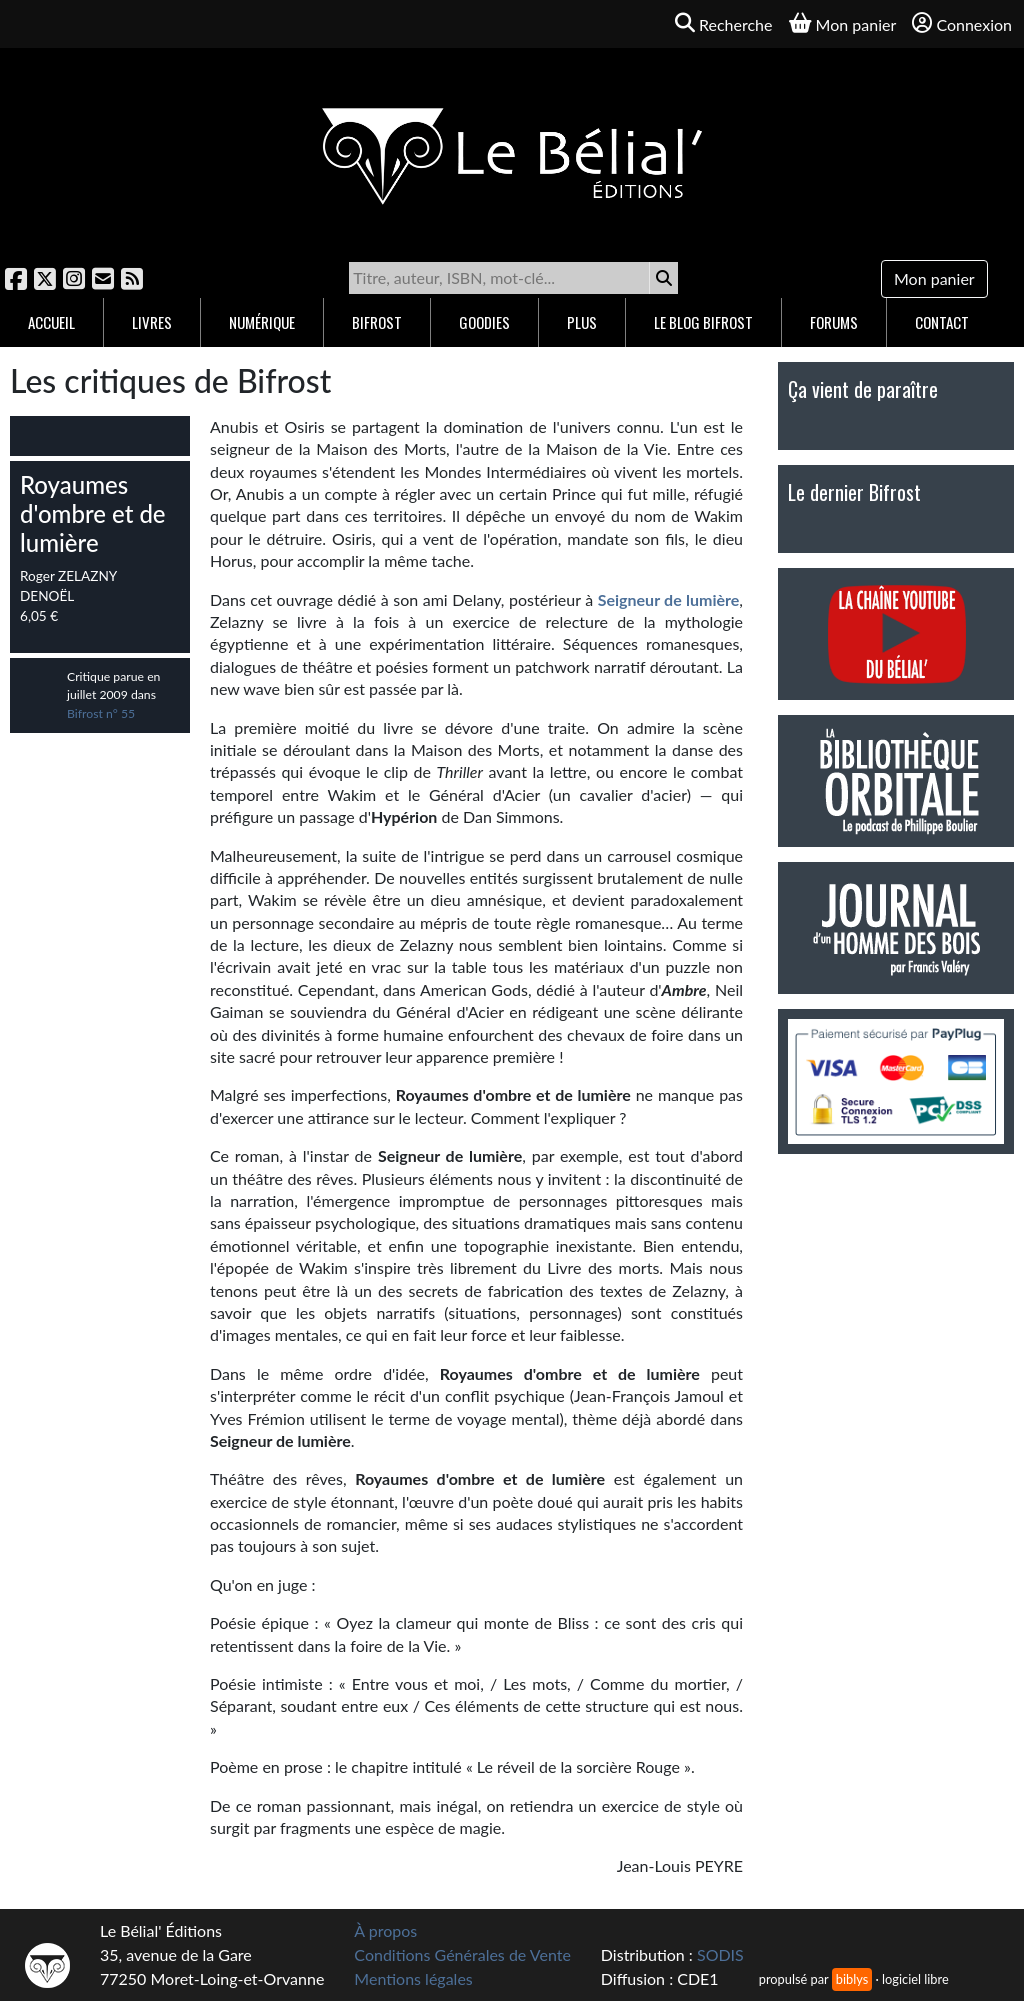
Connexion (962, 23)
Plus (582, 322)
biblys (852, 1979)
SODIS (720, 1954)
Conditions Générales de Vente (462, 1954)
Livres (152, 322)
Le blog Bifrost (703, 322)
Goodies (484, 322)
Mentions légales (413, 1978)
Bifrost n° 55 (101, 713)
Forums (834, 322)
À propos (385, 1930)
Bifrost (377, 322)
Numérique (262, 322)
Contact (942, 322)
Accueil (51, 322)
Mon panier (934, 278)
